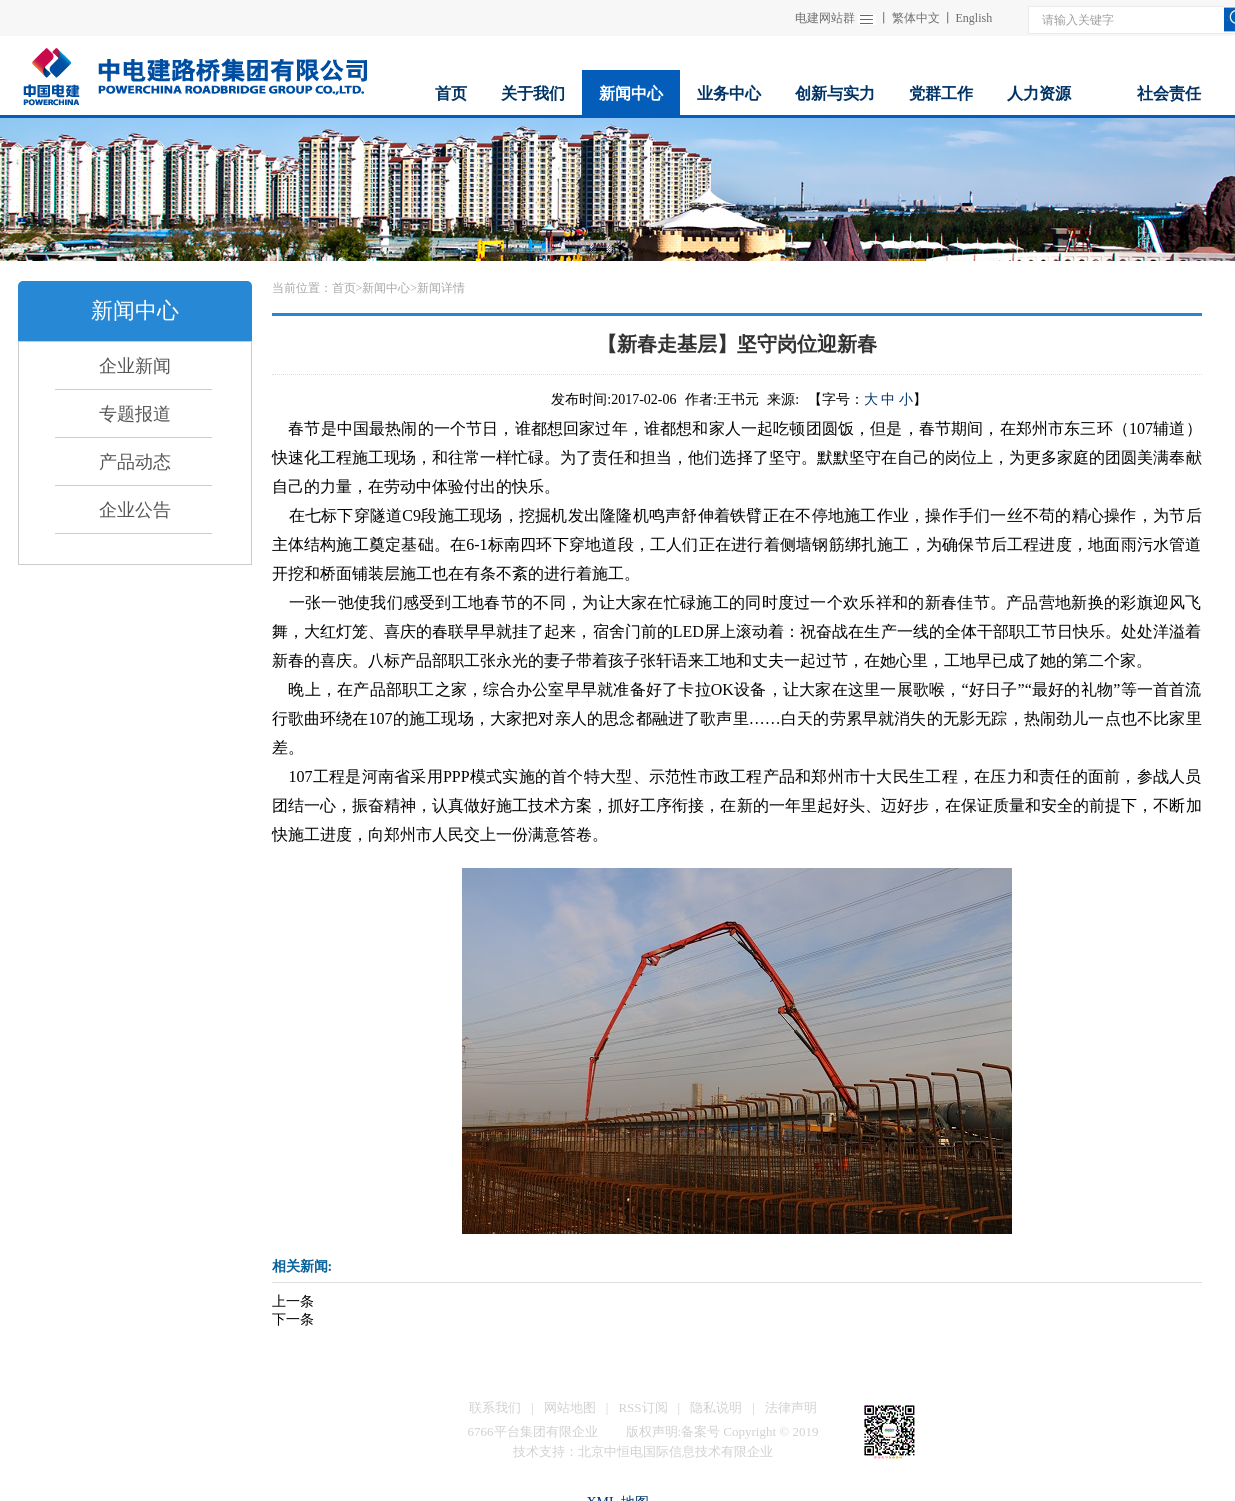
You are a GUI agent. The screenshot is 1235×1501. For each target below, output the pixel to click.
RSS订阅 (642, 1407)
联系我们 (495, 1407)
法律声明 (791, 1407)
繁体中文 (916, 18)
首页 (344, 288)
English (974, 18)
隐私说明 (716, 1407)
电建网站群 (825, 18)
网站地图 (570, 1407)
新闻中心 (386, 288)
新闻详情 (441, 288)
